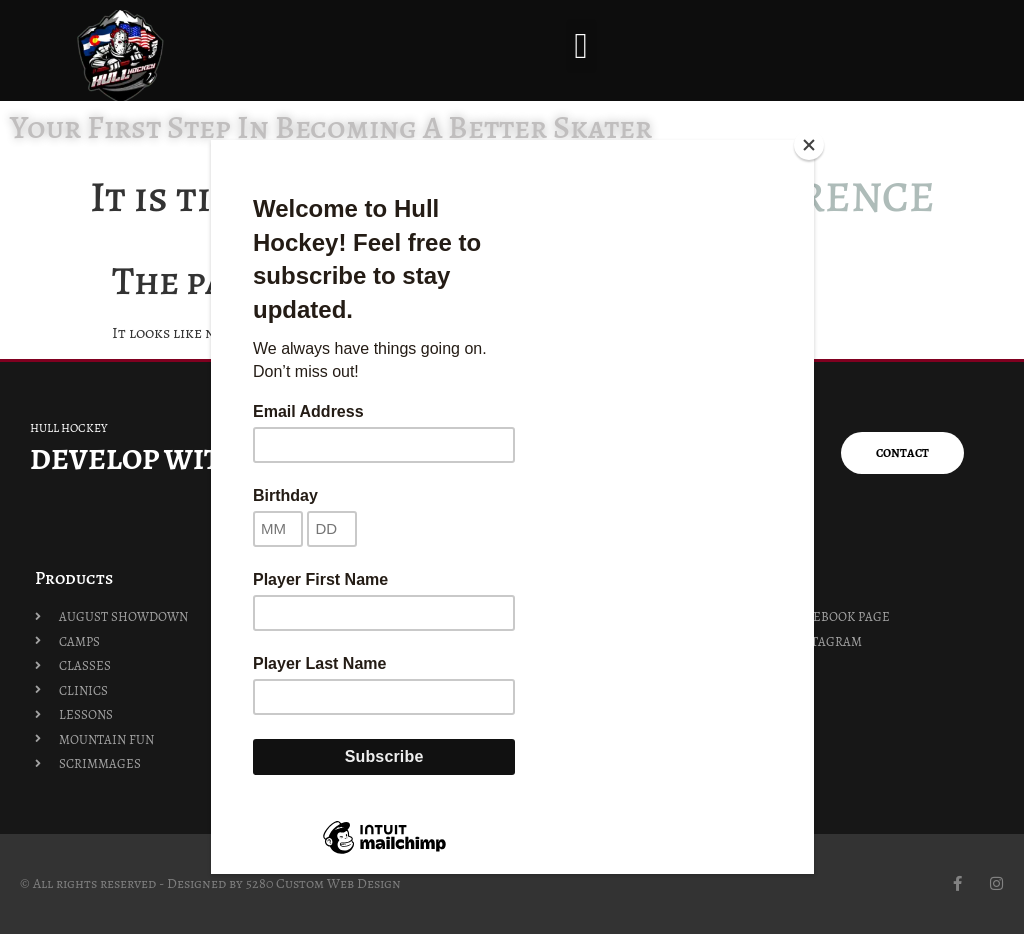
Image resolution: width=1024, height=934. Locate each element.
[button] (581, 46)
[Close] (809, 145)
